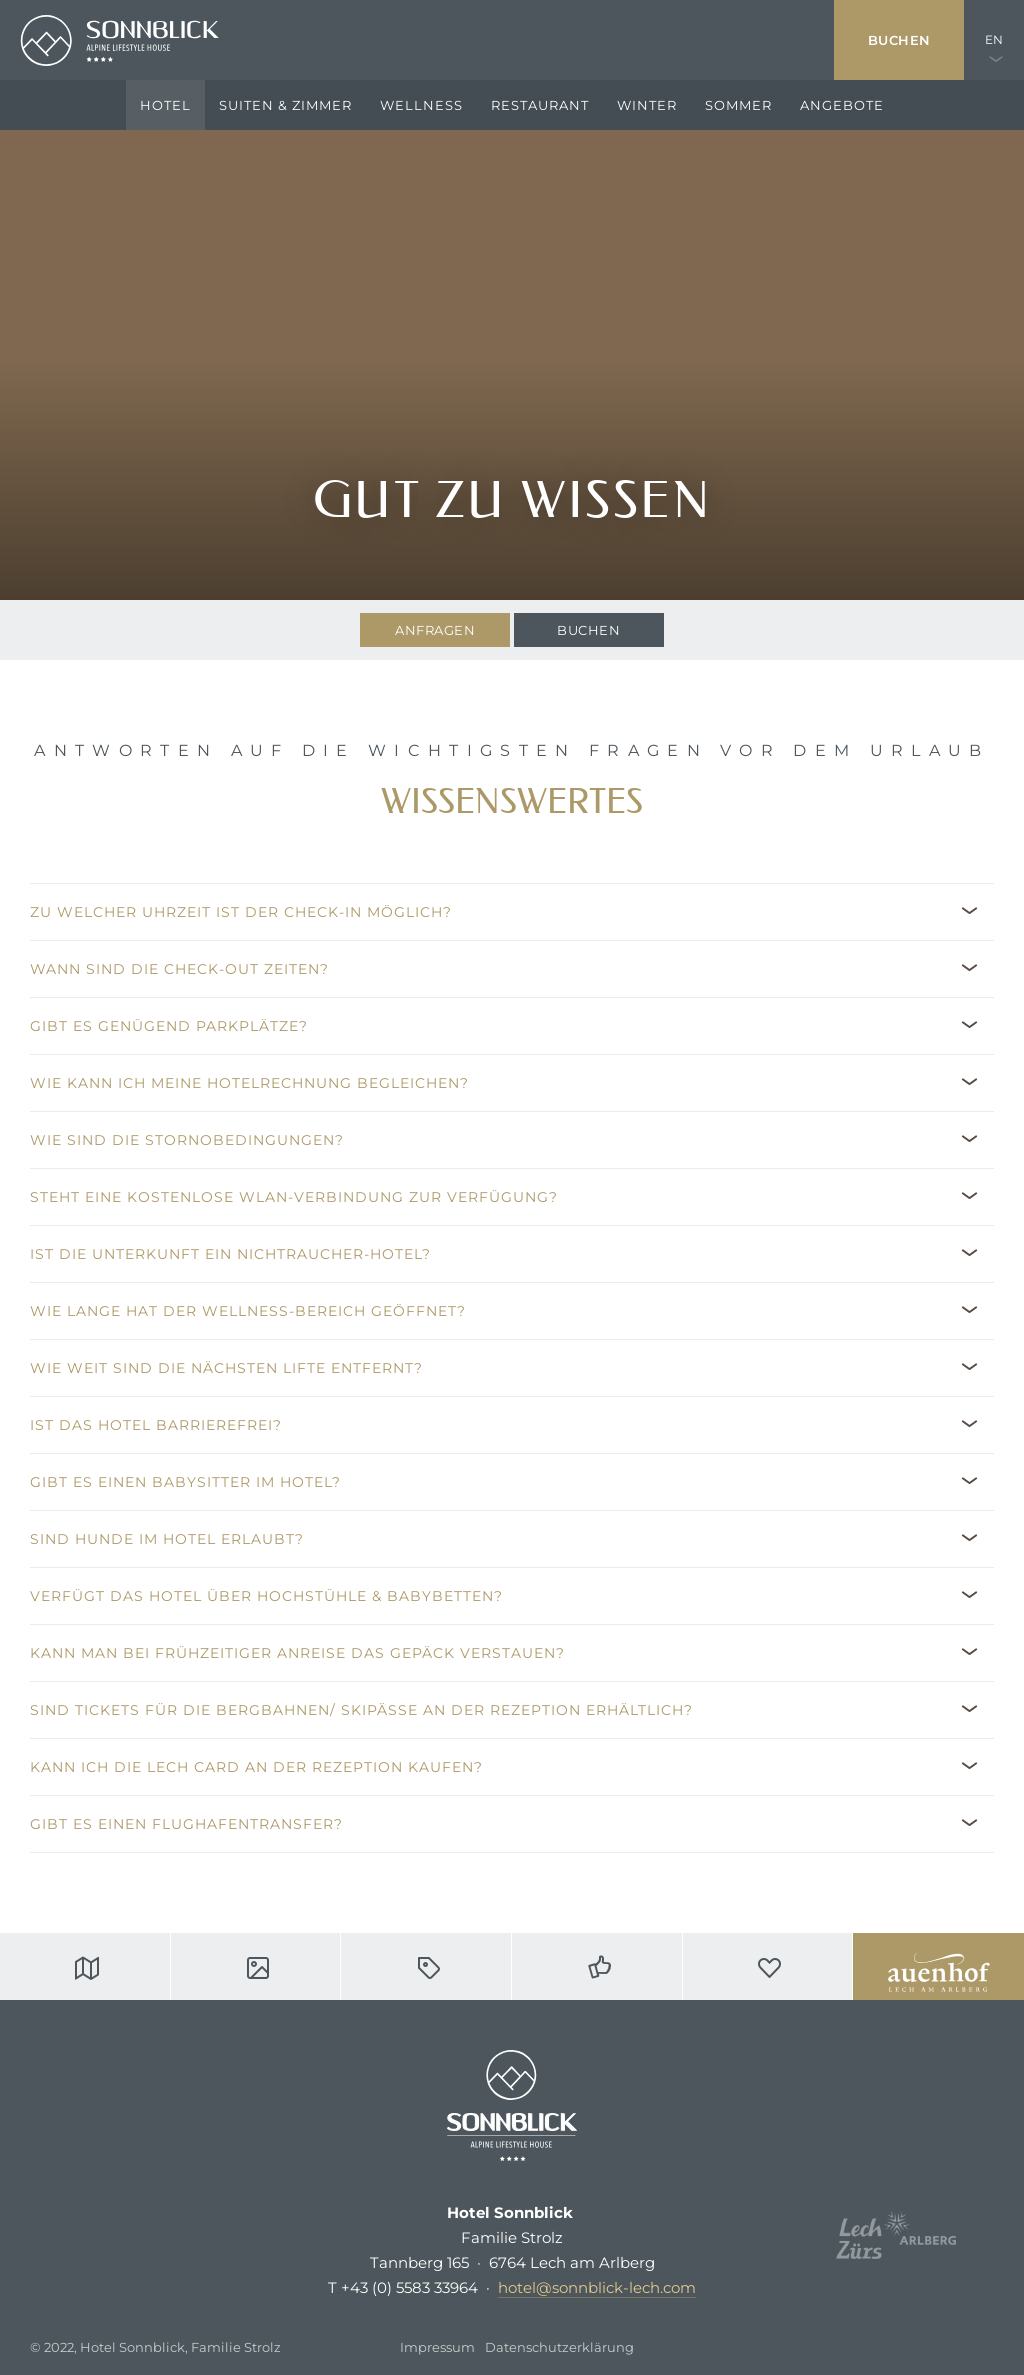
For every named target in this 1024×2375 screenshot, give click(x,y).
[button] (512, 911)
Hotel (165, 105)
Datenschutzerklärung (559, 2347)
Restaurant (540, 105)
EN (994, 39)
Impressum (437, 2347)
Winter (647, 105)
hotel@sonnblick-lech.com (597, 2287)
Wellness (421, 105)
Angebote (842, 105)
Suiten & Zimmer (285, 105)
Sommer (738, 105)
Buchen (899, 40)
